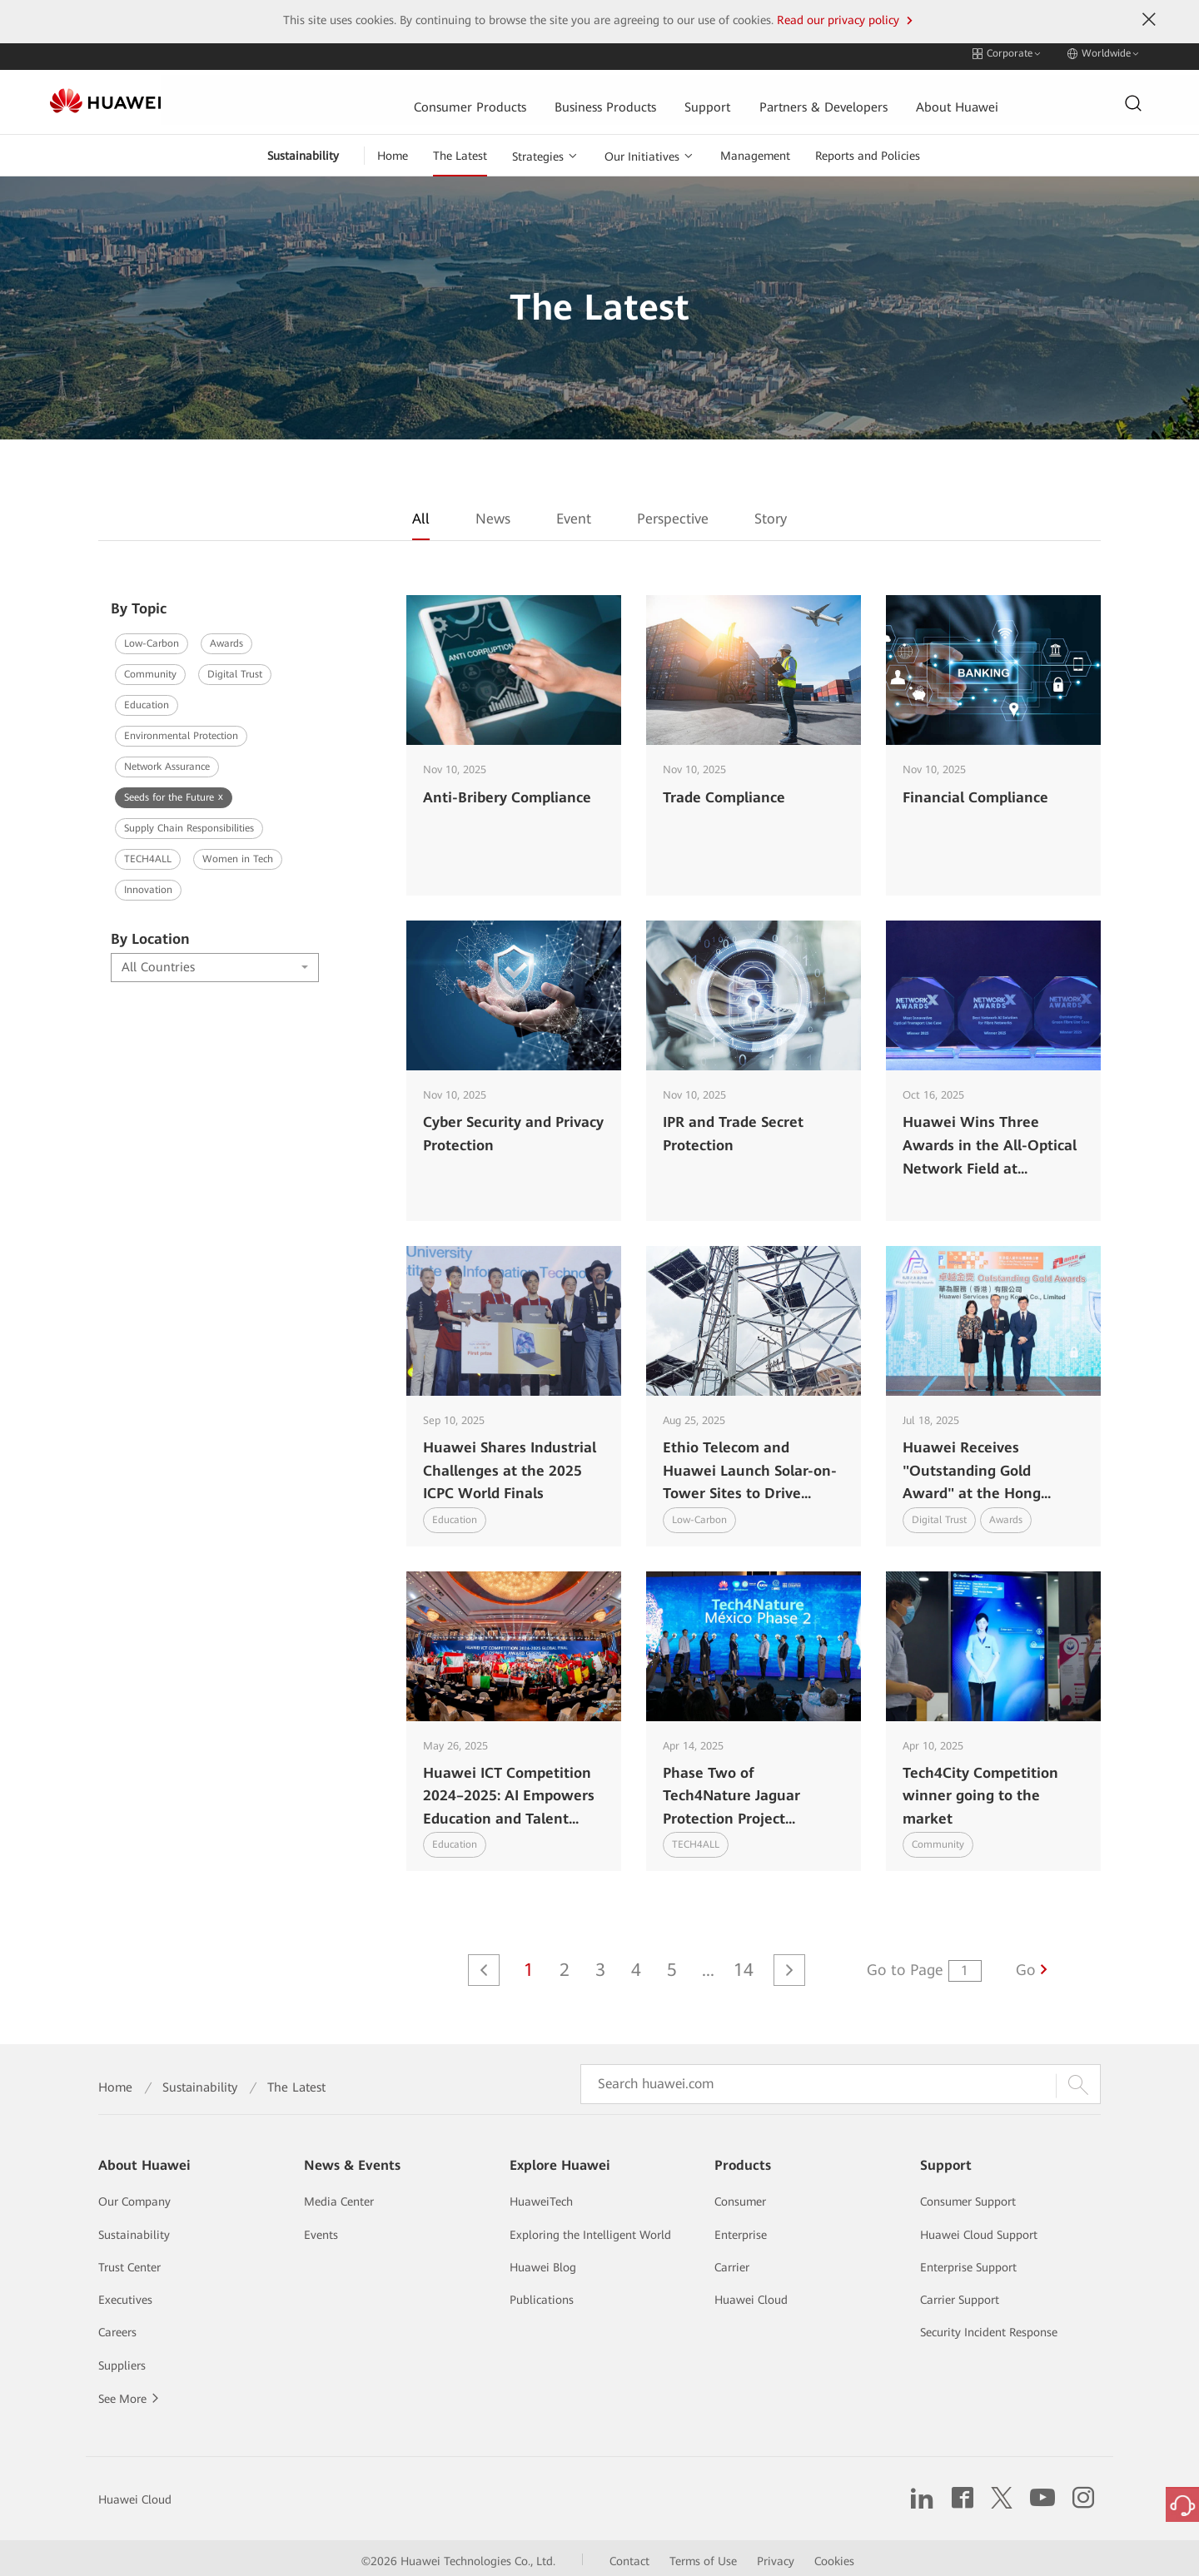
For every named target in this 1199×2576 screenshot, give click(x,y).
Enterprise (740, 2229)
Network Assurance (167, 761)
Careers (117, 2326)
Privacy (775, 2555)
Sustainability (303, 149)
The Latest (460, 149)
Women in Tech (237, 853)
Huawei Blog (543, 2261)
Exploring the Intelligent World (590, 2229)
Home (392, 149)
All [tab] (421, 513)
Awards (226, 637)
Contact (629, 2555)
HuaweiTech (541, 2195)
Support (600, 96)
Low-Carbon (151, 637)
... (708, 1963)
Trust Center (129, 2261)
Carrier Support (959, 2294)
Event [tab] (573, 513)
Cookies (834, 2555)
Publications (542, 2294)
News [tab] (492, 513)
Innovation (148, 884)
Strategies (538, 150)
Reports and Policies (867, 149)
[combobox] (215, 961)
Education (146, 699)
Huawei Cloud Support (978, 2229)
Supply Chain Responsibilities (189, 822)
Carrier (731, 2261)
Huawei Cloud (751, 2294)
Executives (125, 2294)
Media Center (339, 2195)
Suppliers (122, 2359)
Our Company (134, 2195)
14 (744, 1963)
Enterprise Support (968, 2261)
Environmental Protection (181, 730)
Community (150, 668)
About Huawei (853, 96)
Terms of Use (703, 2555)
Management (755, 149)
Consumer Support (968, 2195)
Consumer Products (360, 96)
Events (321, 2229)
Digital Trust (234, 668)
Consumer (740, 2195)
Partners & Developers (717, 96)
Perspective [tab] (673, 513)
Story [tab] (770, 513)
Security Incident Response (988, 2326)
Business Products (497, 96)
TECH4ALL (148, 853)
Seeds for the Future (173, 791)
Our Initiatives (641, 150)
